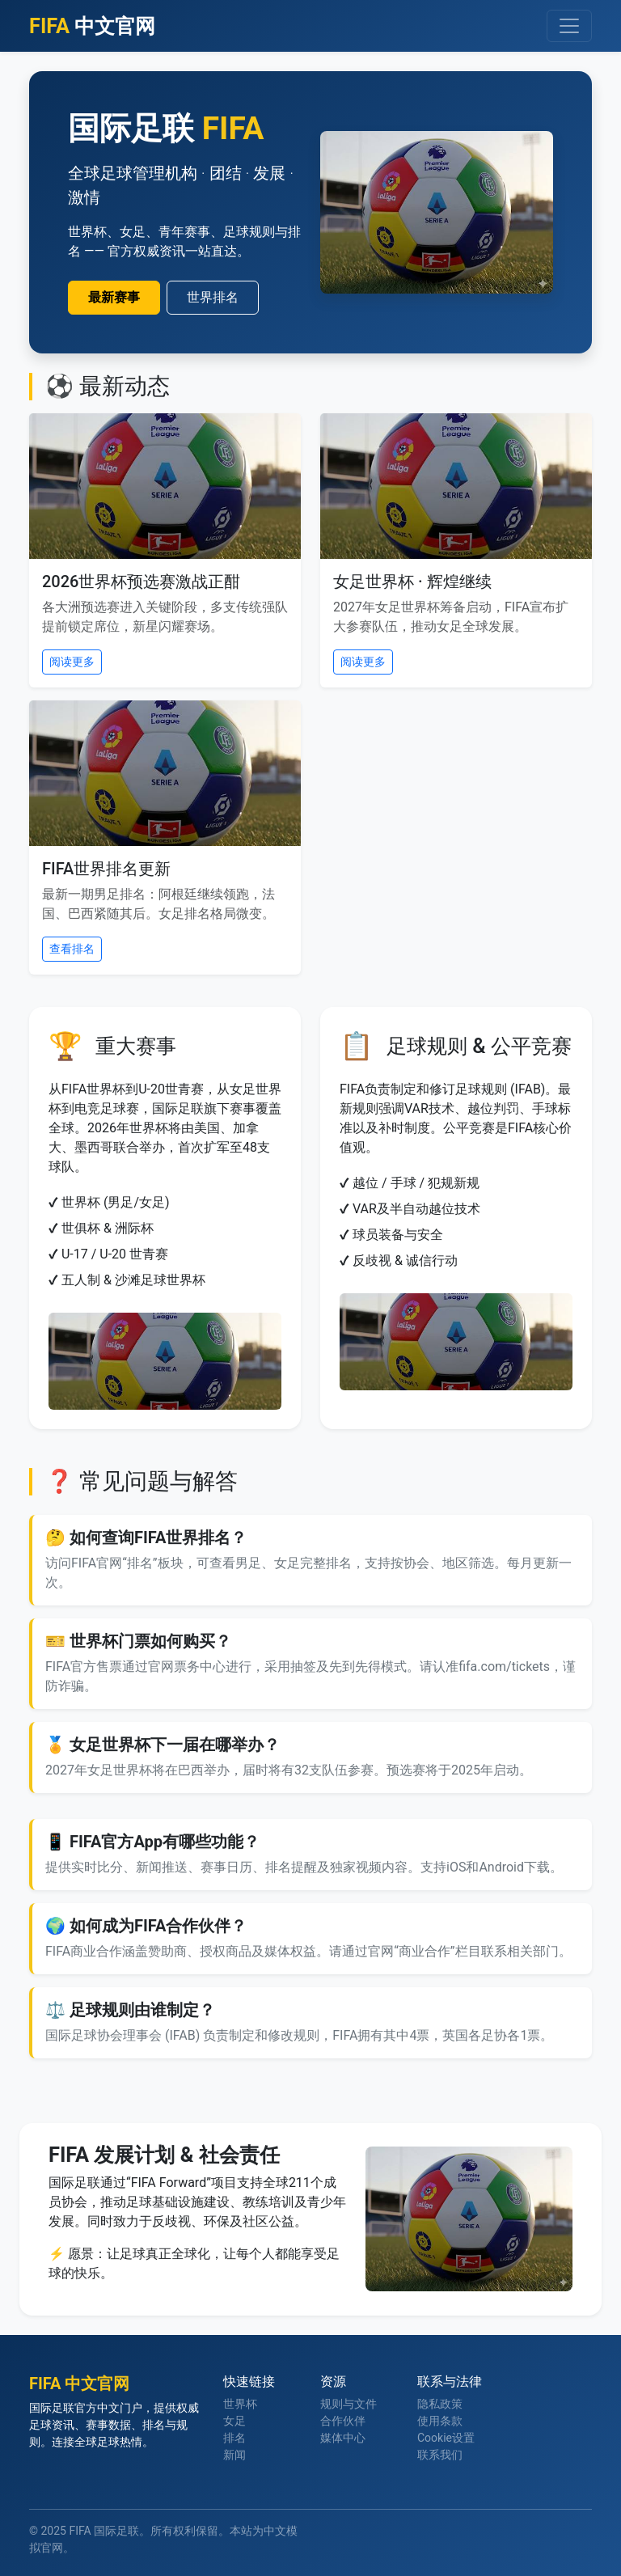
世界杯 (240, 2403)
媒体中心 (342, 2437)
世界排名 (213, 297)
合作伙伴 (342, 2420)
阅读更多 (72, 661)
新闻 (234, 2454)
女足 (234, 2420)
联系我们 (440, 2454)
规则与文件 (348, 2403)
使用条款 (440, 2420)
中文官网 (92, 26)
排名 (234, 2437)
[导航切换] (569, 26)
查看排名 (72, 948)
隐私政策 (440, 2403)
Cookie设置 (446, 2437)
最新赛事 (114, 297)
